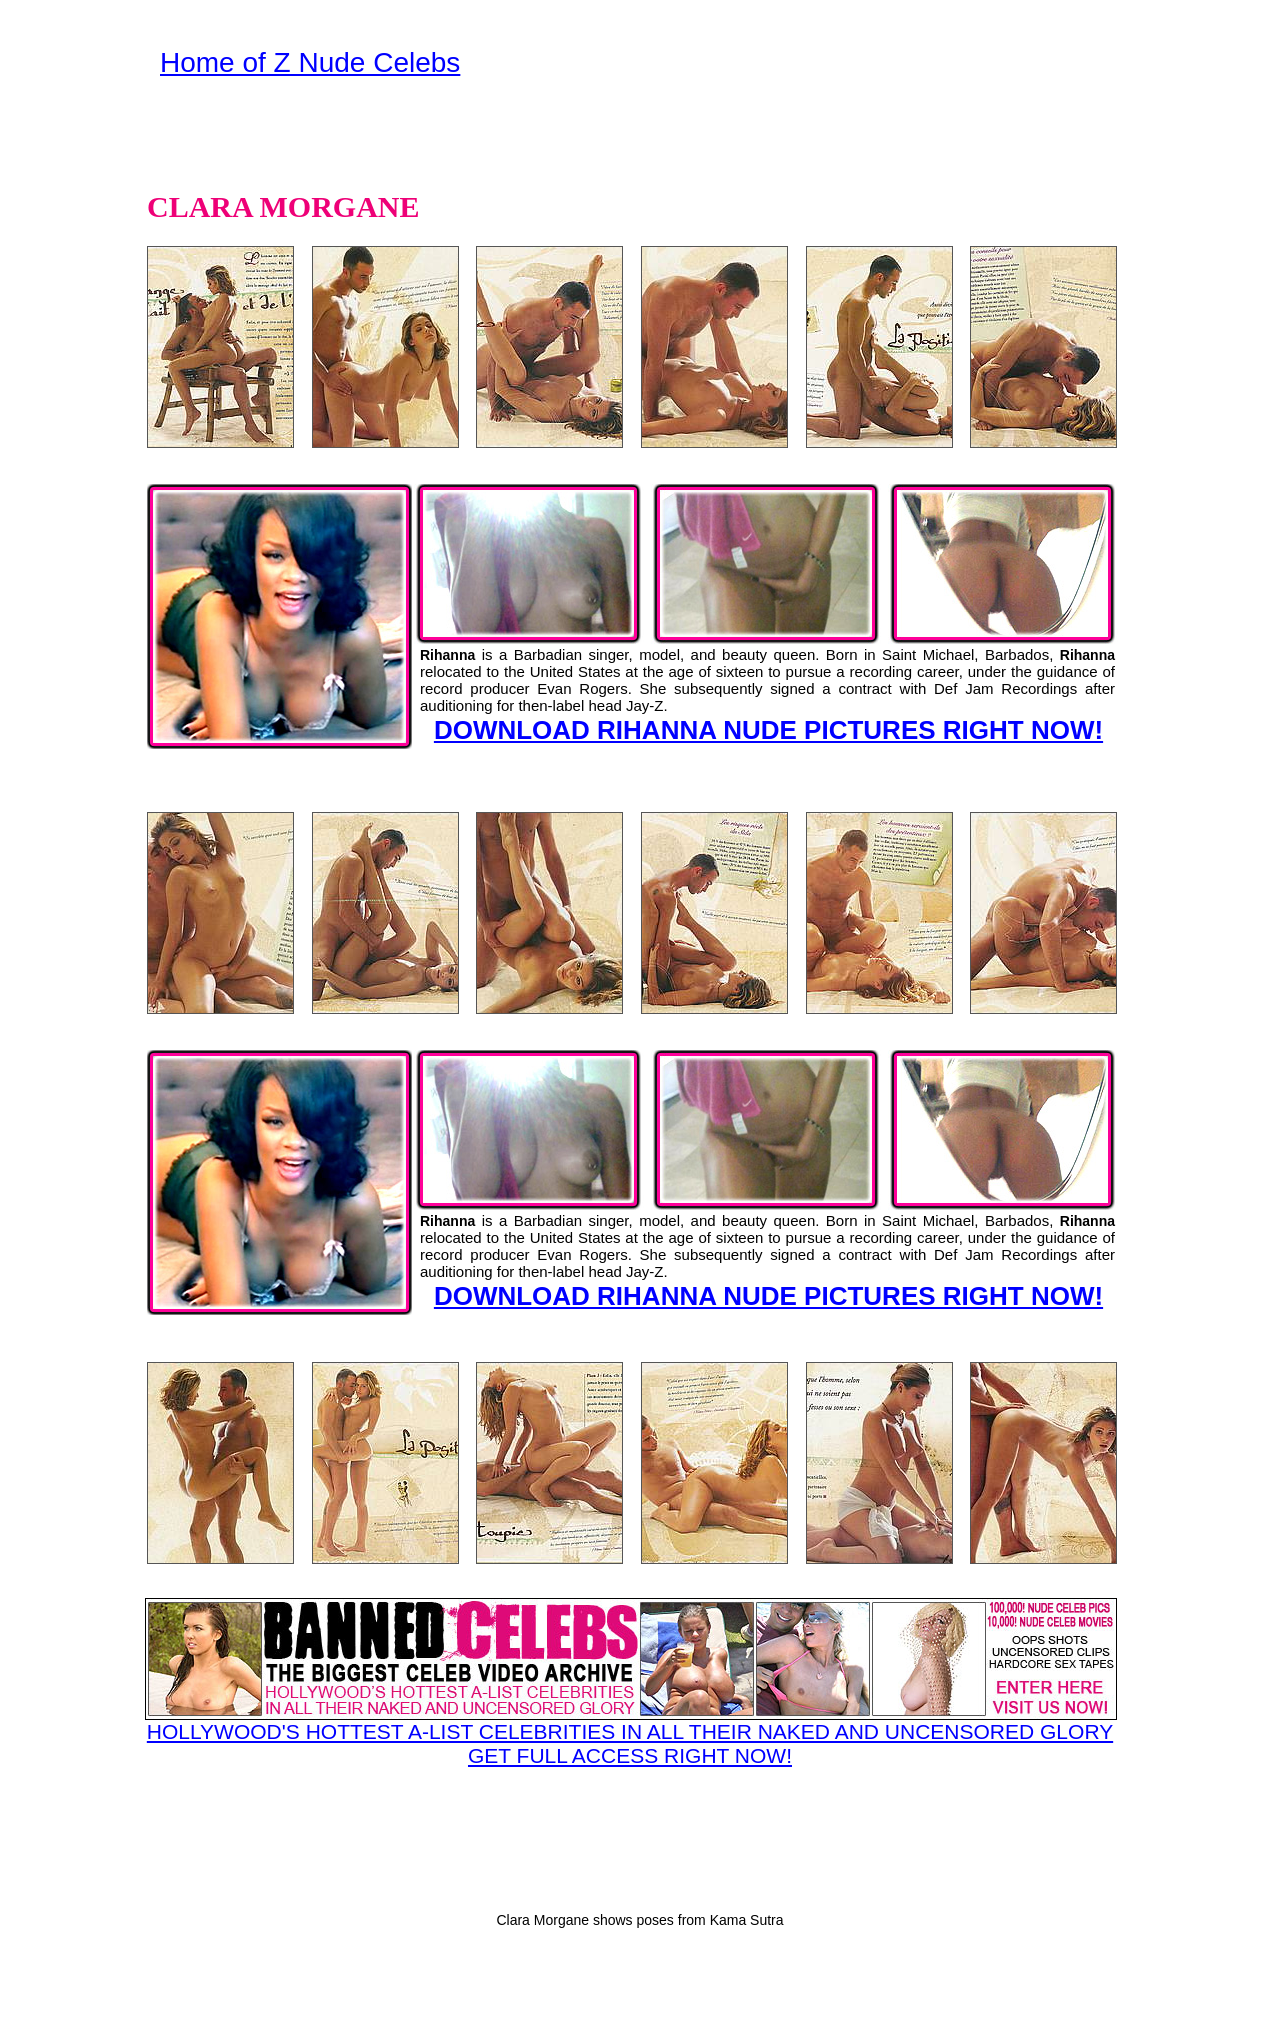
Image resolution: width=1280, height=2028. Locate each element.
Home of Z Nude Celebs (310, 62)
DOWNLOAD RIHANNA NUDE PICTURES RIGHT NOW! (768, 730)
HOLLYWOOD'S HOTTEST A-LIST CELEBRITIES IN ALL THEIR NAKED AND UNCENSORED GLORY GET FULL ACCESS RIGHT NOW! (630, 1682)
